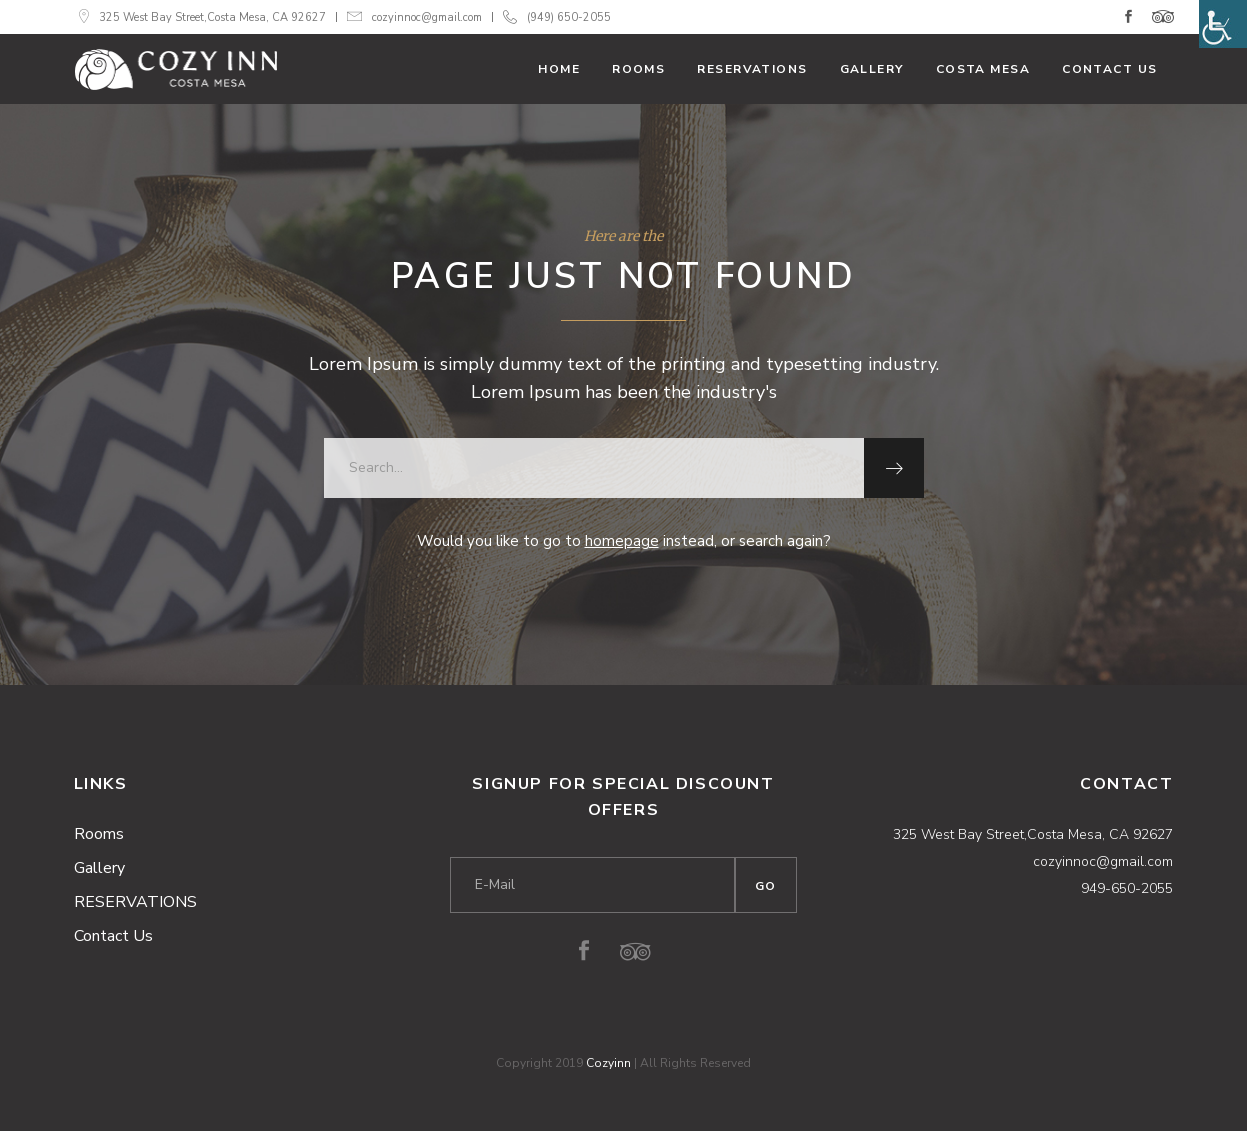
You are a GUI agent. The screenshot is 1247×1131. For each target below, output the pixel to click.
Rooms (99, 834)
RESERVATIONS (135, 902)
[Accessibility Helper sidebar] (1223, 24)
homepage (622, 541)
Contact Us (113, 936)
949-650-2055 (1127, 888)
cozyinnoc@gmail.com (427, 17)
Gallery (99, 868)
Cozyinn (608, 1063)
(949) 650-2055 (569, 17)
